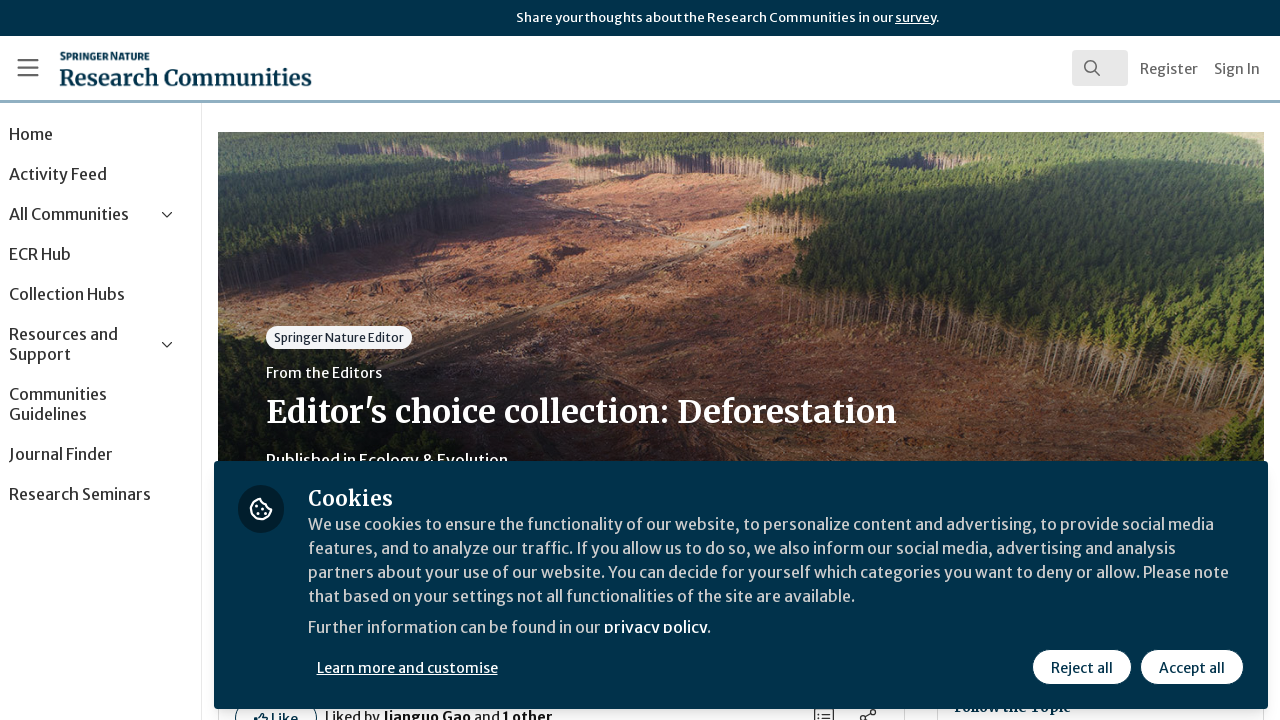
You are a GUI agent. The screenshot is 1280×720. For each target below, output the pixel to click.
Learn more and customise (461, 667)
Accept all (1192, 667)
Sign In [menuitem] (1237, 69)
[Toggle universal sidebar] (28, 68)
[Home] (156, 68)
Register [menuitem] (1169, 69)
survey (915, 17)
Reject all (1082, 667)
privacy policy (712, 628)
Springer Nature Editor (393, 337)
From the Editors (378, 373)
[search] (1100, 68)
